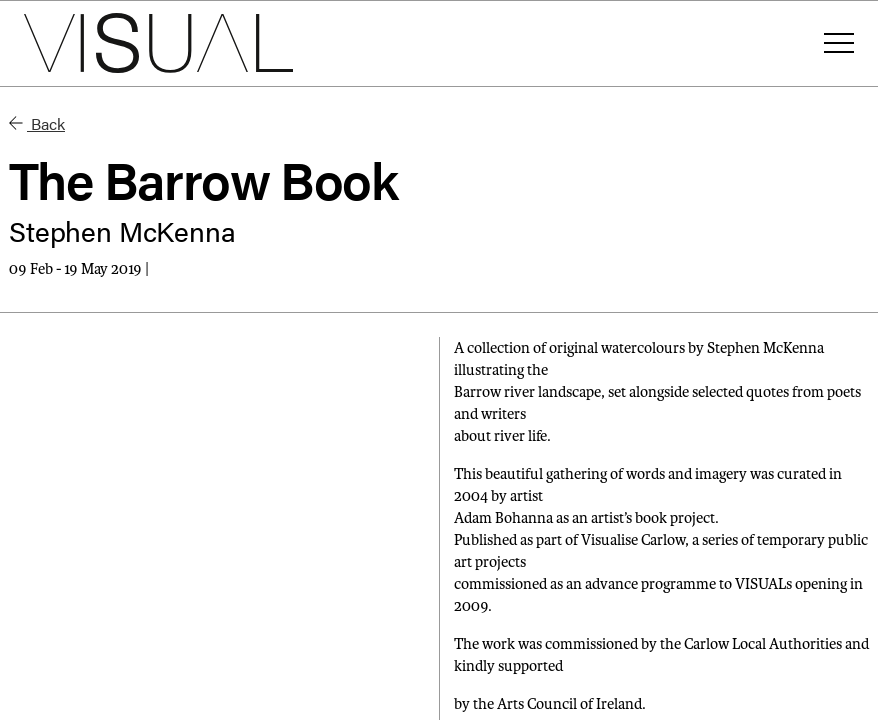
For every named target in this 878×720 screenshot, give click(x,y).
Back (37, 123)
